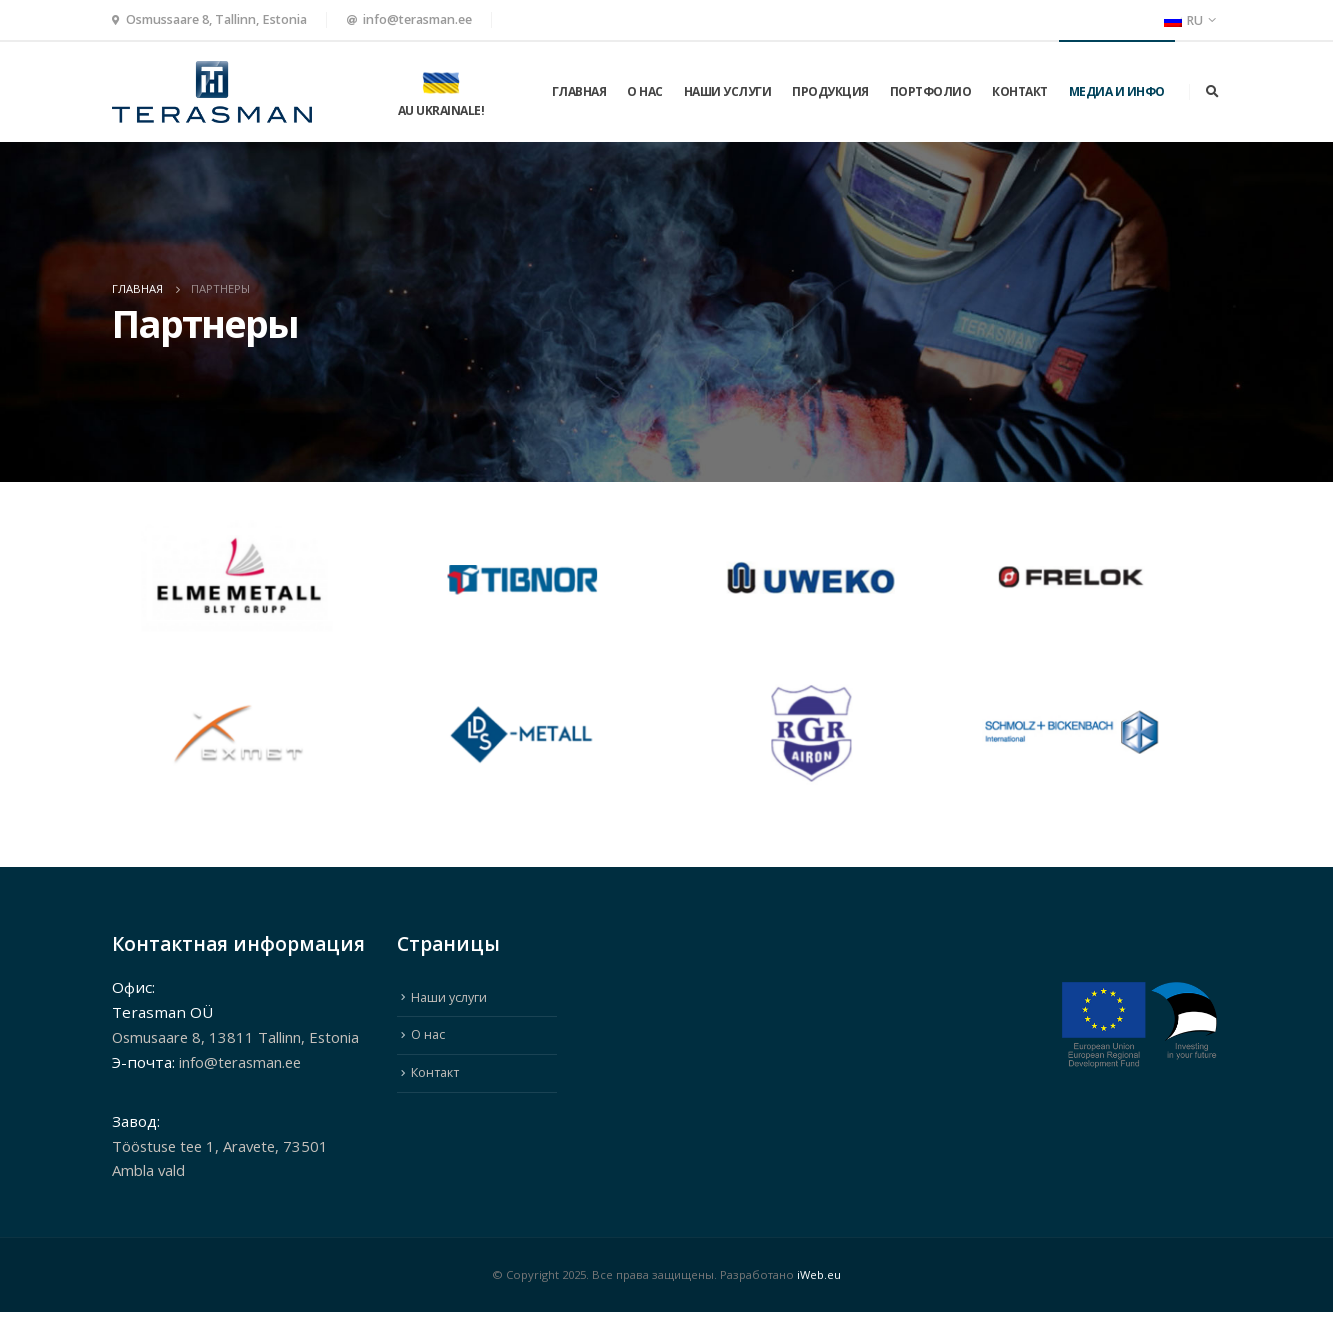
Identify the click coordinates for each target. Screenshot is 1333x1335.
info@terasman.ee (417, 19)
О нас (645, 91)
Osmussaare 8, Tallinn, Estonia (216, 19)
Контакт (1020, 91)
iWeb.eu (819, 1297)
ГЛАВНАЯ (579, 91)
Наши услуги (728, 91)
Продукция (830, 91)
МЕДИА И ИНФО (1117, 91)
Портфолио (931, 91)
